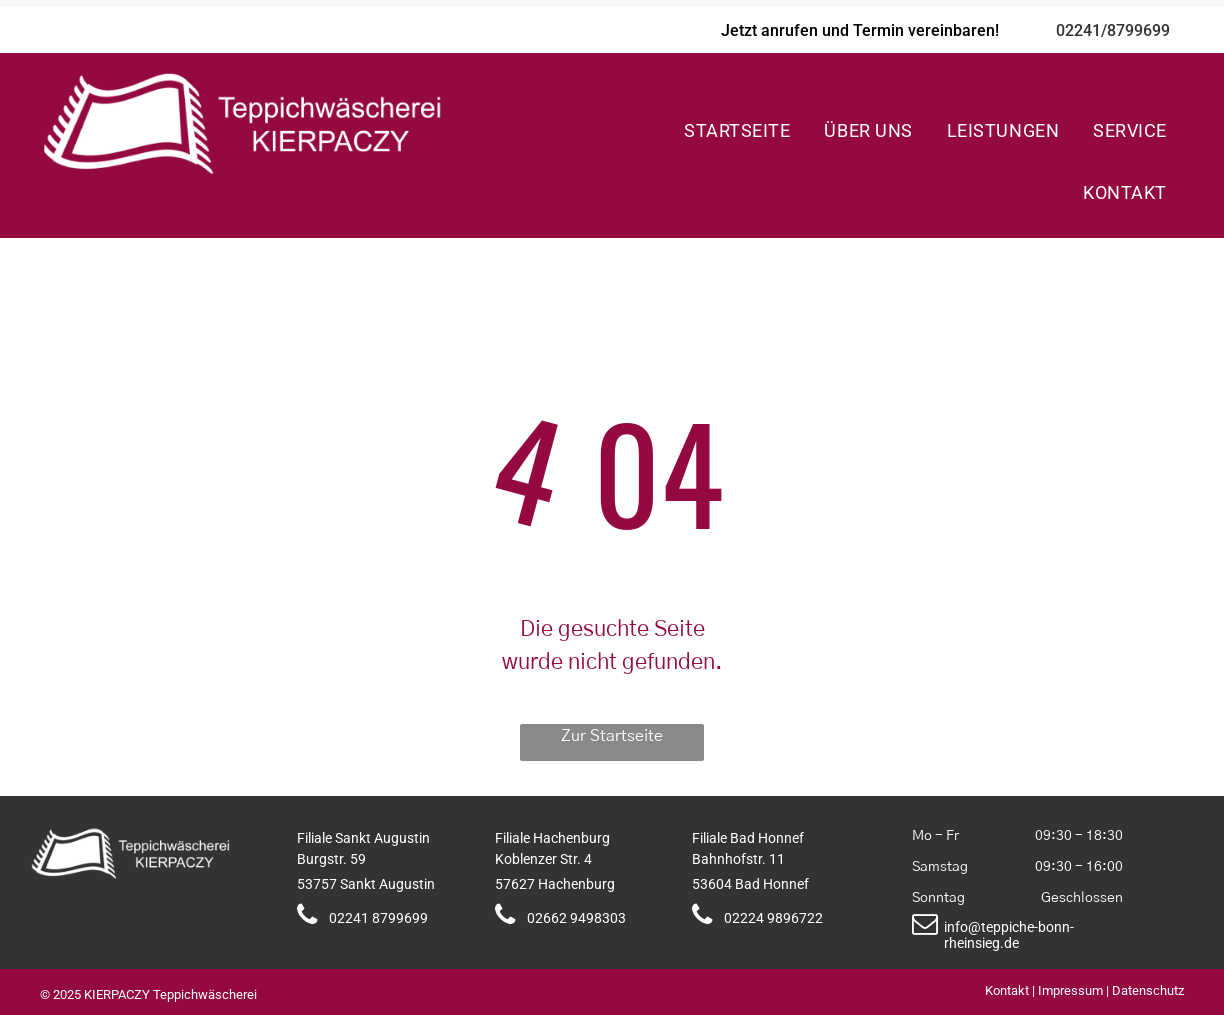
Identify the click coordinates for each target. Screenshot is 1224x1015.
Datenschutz (1148, 990)
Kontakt (1007, 990)
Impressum (1070, 990)
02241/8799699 (1113, 30)
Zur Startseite (612, 736)
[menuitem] (737, 130)
